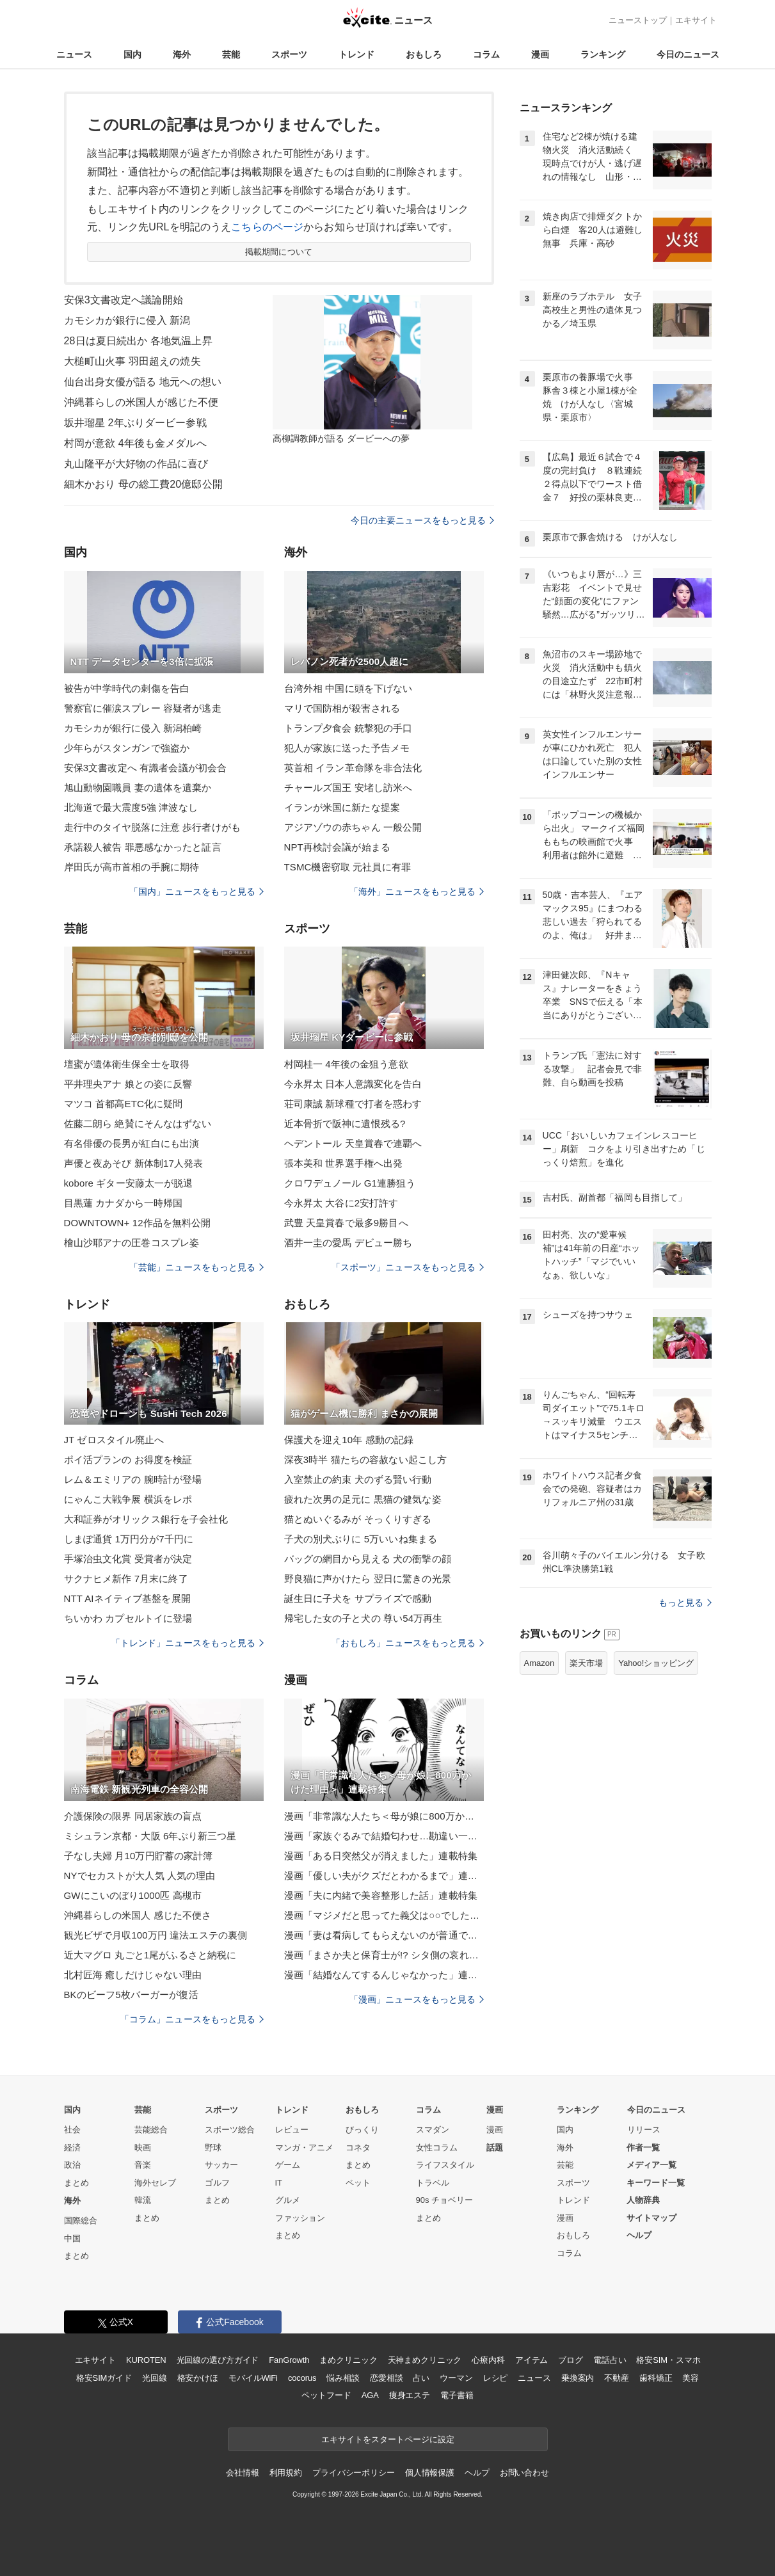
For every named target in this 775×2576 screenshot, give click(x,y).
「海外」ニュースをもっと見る (416, 891)
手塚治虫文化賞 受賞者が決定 (128, 1558)
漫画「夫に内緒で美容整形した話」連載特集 (380, 1895)
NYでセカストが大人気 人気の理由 (140, 1875)
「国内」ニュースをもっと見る (196, 891)
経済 (72, 2147)
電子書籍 (456, 2395)
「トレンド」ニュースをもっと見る (187, 1643)
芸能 (231, 54)
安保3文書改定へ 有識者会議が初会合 (145, 767)
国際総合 (80, 2220)
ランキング (602, 54)
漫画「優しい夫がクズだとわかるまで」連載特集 (384, 1875)
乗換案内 (577, 2378)
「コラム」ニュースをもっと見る (192, 2019)
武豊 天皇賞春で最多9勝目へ (346, 1222)
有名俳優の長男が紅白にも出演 (132, 1143)
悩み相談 (342, 2378)
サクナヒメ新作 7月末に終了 (126, 1578)
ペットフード (326, 2395)
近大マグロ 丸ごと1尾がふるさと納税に (150, 1954)
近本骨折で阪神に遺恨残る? (345, 1123)
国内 (132, 54)
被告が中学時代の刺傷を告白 (127, 688)
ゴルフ (217, 2183)
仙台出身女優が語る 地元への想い (142, 381)
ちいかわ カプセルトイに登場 (128, 1618)
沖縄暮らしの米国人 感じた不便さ (138, 1915)
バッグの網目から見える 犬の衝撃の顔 (367, 1558)
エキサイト (696, 20)
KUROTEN (146, 2360)
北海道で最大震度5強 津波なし (131, 807)
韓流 (142, 2200)
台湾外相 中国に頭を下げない (348, 688)
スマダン (432, 2129)
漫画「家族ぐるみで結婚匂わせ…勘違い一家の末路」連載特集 (384, 1835)
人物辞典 (643, 2200)
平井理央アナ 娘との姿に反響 (128, 1083)
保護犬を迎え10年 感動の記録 (349, 1439)
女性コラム (437, 2147)
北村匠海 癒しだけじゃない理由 (133, 1974)
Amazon (539, 1663)
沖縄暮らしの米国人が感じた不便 (141, 402)
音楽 (142, 2165)
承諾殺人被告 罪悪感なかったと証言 (142, 847)
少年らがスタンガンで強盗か (127, 747)
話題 (494, 2147)
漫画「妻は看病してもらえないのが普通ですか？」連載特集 (384, 1935)
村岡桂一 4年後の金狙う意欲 (346, 1064)
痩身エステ (409, 2395)
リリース (643, 2129)
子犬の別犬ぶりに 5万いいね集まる (361, 1538)
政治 (72, 2165)
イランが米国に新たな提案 (342, 807)
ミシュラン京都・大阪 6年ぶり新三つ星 (150, 1835)
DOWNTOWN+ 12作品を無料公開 (137, 1222)
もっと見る (685, 1602)
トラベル (432, 2183)
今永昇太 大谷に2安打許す (341, 1202)
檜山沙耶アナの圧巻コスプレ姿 (132, 1242)
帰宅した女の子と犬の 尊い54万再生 (363, 1618)
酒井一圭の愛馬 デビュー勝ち (348, 1242)
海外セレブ (155, 2183)
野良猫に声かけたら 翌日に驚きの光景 (367, 1578)
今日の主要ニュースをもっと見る (422, 520)
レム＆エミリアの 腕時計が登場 (133, 1479)
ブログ (570, 2360)
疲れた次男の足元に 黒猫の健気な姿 (363, 1499)
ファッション (300, 2218)
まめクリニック (348, 2360)
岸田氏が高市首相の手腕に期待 (132, 866)
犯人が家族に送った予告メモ (347, 747)
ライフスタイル (445, 2165)
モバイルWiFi (253, 2378)
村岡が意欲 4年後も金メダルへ (135, 443)
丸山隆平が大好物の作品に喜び (136, 463)
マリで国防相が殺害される (342, 708)
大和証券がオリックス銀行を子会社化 (146, 1519)
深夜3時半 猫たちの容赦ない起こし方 (365, 1459)
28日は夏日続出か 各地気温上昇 (138, 340)
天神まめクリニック (425, 2360)
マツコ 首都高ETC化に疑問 (123, 1103)
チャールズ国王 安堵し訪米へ (348, 787)
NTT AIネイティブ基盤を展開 (127, 1598)
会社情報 (242, 2472)
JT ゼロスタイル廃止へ (114, 1439)
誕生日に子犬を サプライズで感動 (358, 1598)
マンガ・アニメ (304, 2147)
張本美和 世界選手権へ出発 (343, 1163)
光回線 (154, 2378)
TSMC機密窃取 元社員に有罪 (347, 866)
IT (279, 2183)
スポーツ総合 (230, 2129)
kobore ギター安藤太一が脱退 (128, 1183)
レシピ (495, 2378)
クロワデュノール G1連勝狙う (350, 1183)
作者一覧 (643, 2147)
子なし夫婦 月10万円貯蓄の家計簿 (138, 1855)
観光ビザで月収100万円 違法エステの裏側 (156, 1935)
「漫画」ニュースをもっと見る (416, 1999)
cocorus (302, 2378)
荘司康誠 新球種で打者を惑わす (353, 1103)
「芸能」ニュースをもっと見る (196, 1267)
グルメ (287, 2200)
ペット (358, 2183)
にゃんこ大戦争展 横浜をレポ (128, 1499)
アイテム (531, 2360)
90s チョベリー (445, 2200)
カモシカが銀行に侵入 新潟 (127, 320)
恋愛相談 (386, 2378)
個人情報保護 (429, 2472)
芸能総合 (151, 2129)
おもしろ (424, 54)
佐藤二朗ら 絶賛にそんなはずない (138, 1123)
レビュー (291, 2129)
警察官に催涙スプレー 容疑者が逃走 (142, 708)
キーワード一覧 (656, 2183)
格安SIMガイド (104, 2378)
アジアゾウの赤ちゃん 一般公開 (353, 827)
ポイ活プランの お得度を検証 (128, 1459)
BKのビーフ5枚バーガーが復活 (131, 1994)
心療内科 (488, 2360)
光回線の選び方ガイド (218, 2360)
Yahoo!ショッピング (656, 1663)
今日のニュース (688, 54)
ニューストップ (638, 20)
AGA (370, 2395)
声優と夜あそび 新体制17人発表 (134, 1163)
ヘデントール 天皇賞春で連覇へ (353, 1143)
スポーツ (289, 54)
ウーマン (456, 2378)
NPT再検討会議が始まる (337, 847)
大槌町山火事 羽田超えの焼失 (132, 361)
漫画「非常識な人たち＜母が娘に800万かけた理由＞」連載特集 (384, 1816)
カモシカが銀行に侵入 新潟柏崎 (133, 728)
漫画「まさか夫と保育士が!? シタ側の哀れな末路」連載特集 (384, 1954)
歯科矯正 (655, 2378)
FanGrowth (289, 2360)
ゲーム (287, 2165)
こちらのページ (267, 226)
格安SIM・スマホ (668, 2360)
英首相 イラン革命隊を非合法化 (353, 767)
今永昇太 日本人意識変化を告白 (353, 1083)
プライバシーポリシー (353, 2472)
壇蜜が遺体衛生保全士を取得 (127, 1064)
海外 (182, 54)
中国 (72, 2238)
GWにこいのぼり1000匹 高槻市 (133, 1895)
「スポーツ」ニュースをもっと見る (408, 1267)
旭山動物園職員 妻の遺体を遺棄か (138, 787)
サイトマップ (651, 2218)
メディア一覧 (651, 2165)
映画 (142, 2147)
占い (421, 2378)
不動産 (616, 2378)
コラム (486, 54)
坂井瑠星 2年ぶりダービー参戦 (135, 422)
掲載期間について (278, 252)
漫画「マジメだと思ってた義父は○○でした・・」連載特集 (384, 1915)
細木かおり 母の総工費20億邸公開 (143, 484)
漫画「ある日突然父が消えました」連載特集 (380, 1855)
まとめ (76, 2183)
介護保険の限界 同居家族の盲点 (133, 1816)
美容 (690, 2378)
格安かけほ (197, 2378)
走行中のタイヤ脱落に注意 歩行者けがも (152, 827)
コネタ (358, 2147)
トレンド (356, 54)
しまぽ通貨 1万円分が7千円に (129, 1538)
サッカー (221, 2165)
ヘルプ (639, 2235)
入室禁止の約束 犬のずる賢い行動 (358, 1479)
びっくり (362, 2129)
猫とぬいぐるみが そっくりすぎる (358, 1519)
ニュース (74, 54)
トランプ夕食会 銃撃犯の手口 (348, 728)
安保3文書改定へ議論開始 (123, 299)
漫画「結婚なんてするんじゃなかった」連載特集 (384, 1974)
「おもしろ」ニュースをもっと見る (408, 1643)
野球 (213, 2147)
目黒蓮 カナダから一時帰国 (123, 1202)
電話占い (609, 2360)
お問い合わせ (524, 2472)
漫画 (540, 54)
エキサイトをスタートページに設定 (387, 2439)
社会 (72, 2129)
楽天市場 (586, 1663)
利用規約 (285, 2472)
